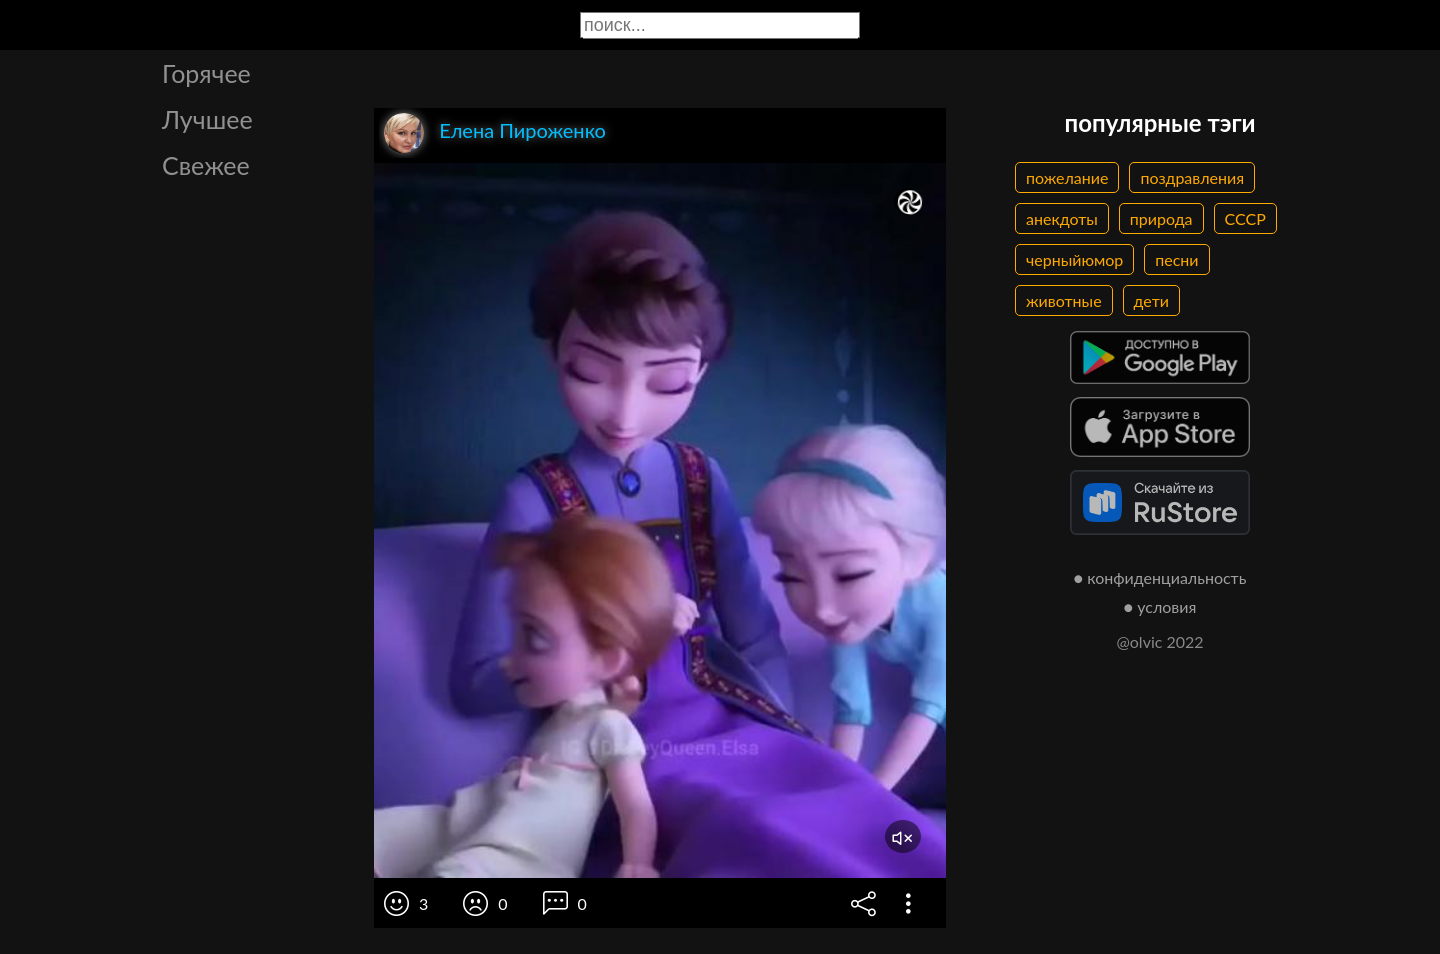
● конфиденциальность (1160, 577)
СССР (1245, 218)
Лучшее (207, 119)
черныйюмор (1074, 259)
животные (1064, 300)
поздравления (1192, 177)
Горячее (206, 73)
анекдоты (1062, 218)
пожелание (1067, 177)
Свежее (206, 165)
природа (1161, 218)
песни (1176, 259)
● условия (1160, 606)
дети (1151, 300)
